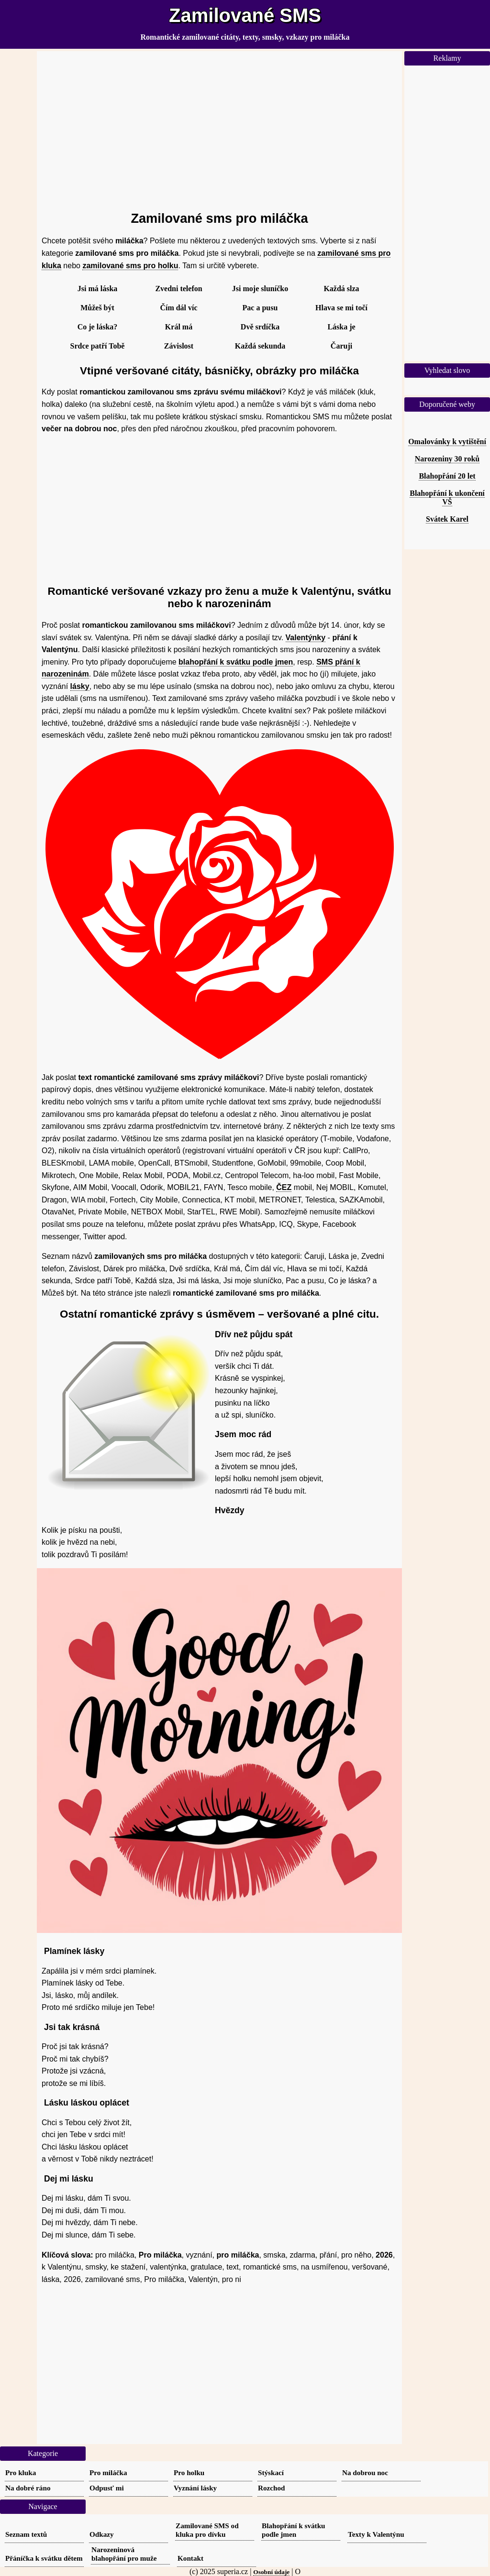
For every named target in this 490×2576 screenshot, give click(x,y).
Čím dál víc (178, 308)
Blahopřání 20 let (447, 476)
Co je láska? (98, 327)
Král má (178, 327)
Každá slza (341, 288)
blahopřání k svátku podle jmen (235, 662)
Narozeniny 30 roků (447, 459)
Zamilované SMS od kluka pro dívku (207, 2529)
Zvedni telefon (178, 288)
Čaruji (341, 346)
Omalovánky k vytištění (447, 441)
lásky (79, 686)
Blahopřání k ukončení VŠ (447, 497)
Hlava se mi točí (341, 308)
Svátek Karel (447, 519)
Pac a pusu (260, 308)
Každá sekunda (260, 346)
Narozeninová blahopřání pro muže (123, 2553)
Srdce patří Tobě (97, 346)
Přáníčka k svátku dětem (44, 2558)
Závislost (178, 346)
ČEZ (283, 1187)
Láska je (341, 327)
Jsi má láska (98, 288)
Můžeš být (97, 308)
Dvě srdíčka (260, 327)
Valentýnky (306, 637)
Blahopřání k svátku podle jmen (293, 2529)
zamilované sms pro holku (130, 266)
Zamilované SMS (245, 15)
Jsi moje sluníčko (260, 288)
